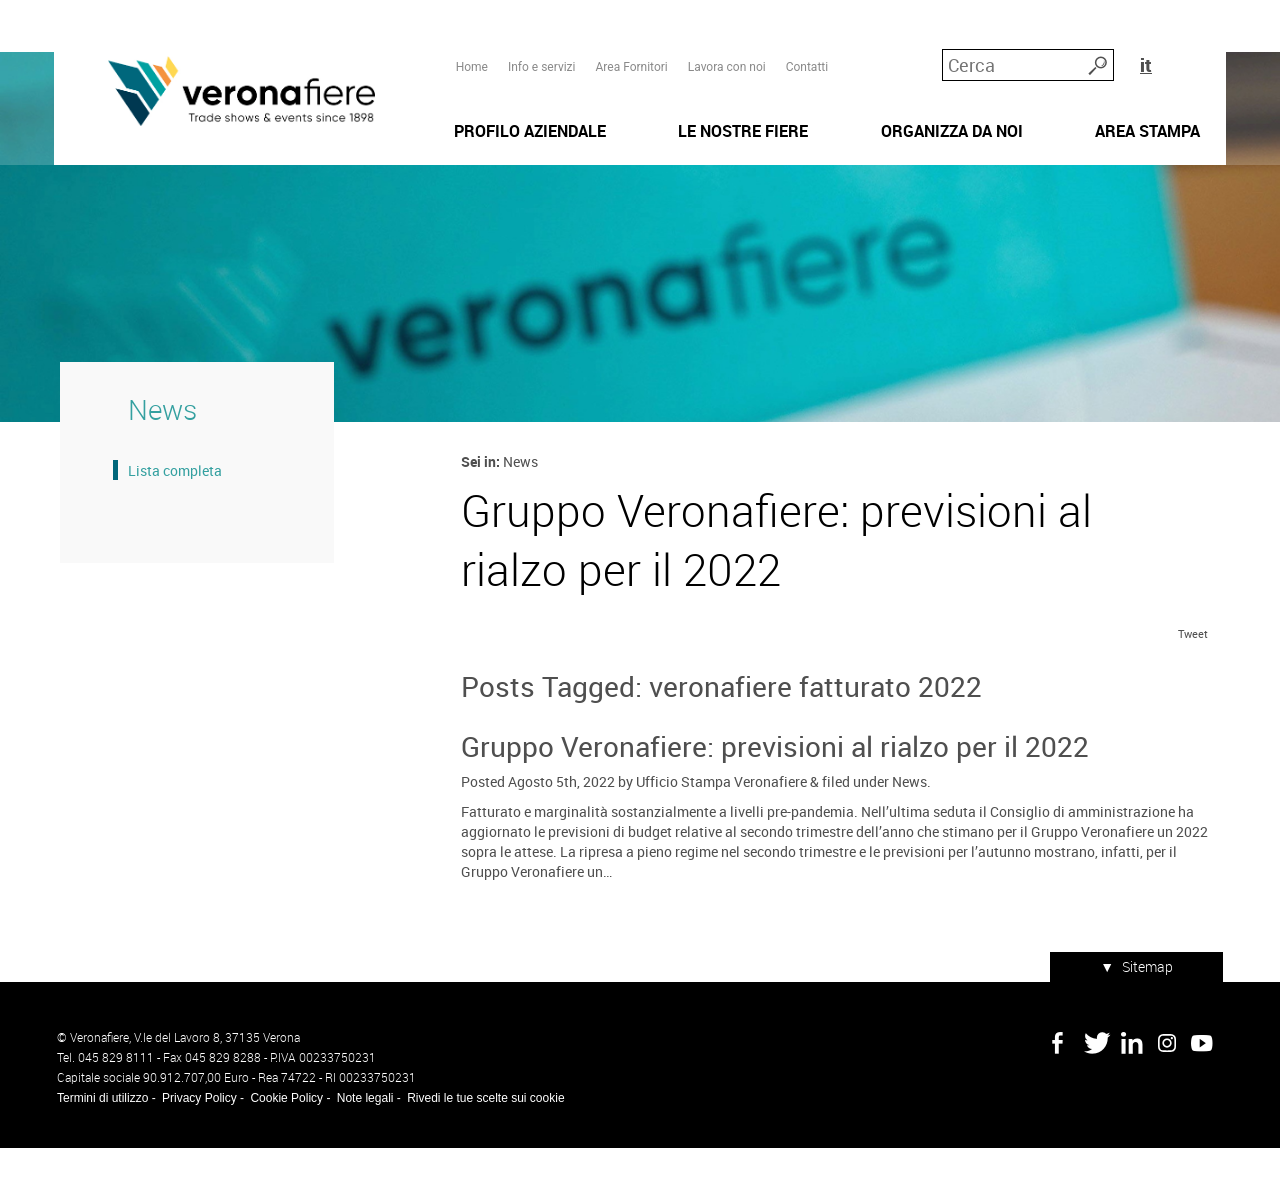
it (1194, 49)
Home (471, 51)
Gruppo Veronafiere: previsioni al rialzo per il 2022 (774, 799)
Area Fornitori (630, 51)
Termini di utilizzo (99, 1146)
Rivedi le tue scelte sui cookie (482, 1146)
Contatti (806, 51)
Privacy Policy (196, 1146)
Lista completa (169, 508)
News (908, 833)
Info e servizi (541, 51)
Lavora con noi (726, 51)
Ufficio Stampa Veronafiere (720, 833)
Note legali (362, 1146)
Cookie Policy (283, 1146)
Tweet (1196, 685)
